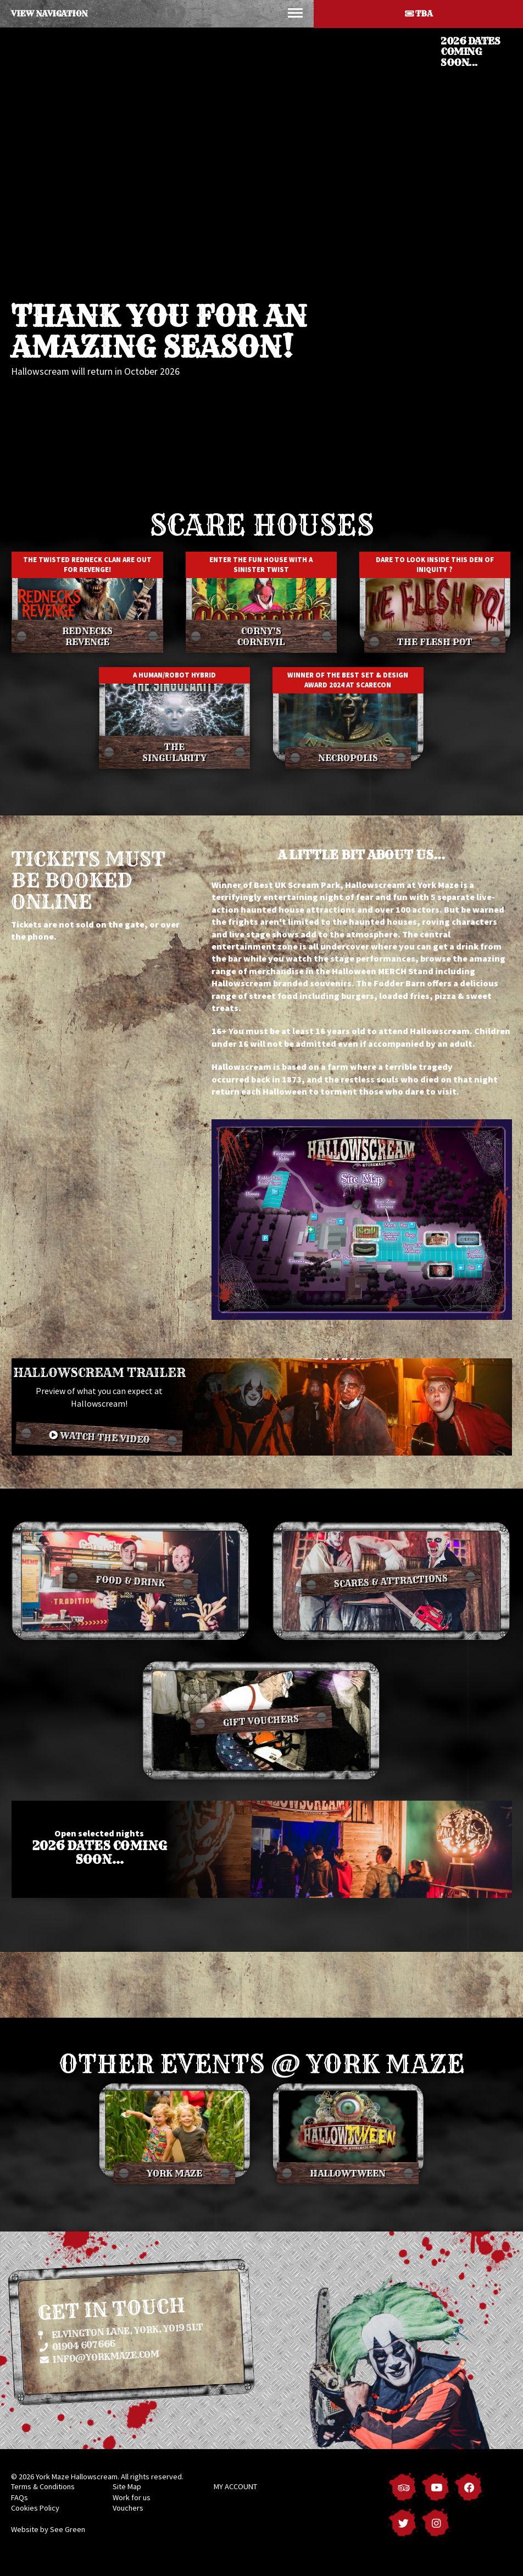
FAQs (19, 2497)
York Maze (174, 2173)
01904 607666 (77, 2345)
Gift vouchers (260, 1720)
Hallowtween (347, 2173)
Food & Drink (130, 1581)
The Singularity (174, 752)
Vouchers (128, 2508)
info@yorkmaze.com (100, 2356)
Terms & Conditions (43, 2486)
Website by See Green (48, 2529)
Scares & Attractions (391, 1581)
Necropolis (348, 757)
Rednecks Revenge (87, 636)
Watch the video (99, 1437)
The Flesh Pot (435, 641)
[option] (261, 257)
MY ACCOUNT (235, 2486)
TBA (418, 14)
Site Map (127, 2486)
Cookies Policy (35, 2508)
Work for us (132, 2497)
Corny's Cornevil (261, 636)
